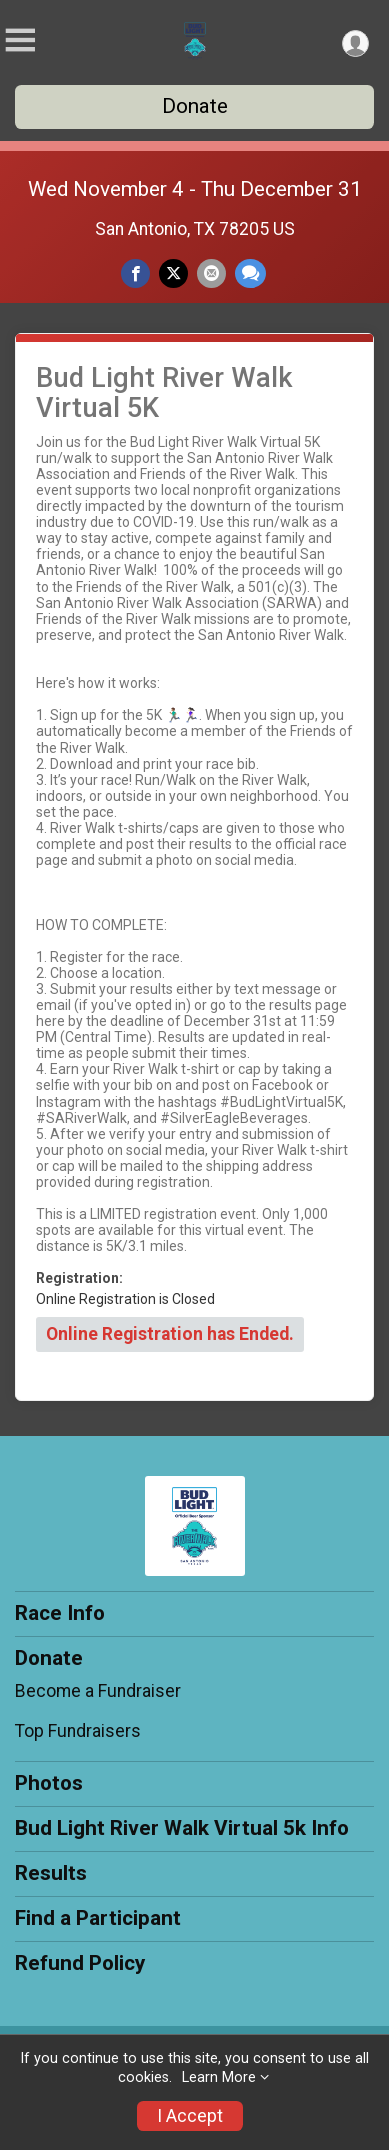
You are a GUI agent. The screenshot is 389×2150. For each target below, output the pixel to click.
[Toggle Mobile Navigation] (20, 40)
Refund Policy (80, 1963)
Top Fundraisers (78, 1731)
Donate (195, 106)
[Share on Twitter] (173, 273)
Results (51, 1873)
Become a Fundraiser (98, 1691)
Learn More (219, 2077)
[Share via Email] (211, 273)
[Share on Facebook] (135, 273)
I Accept (190, 2116)
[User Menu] (355, 43)
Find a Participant (98, 1918)
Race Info (60, 1613)
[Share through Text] (250, 273)
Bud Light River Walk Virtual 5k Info (182, 1828)
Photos (49, 1783)
